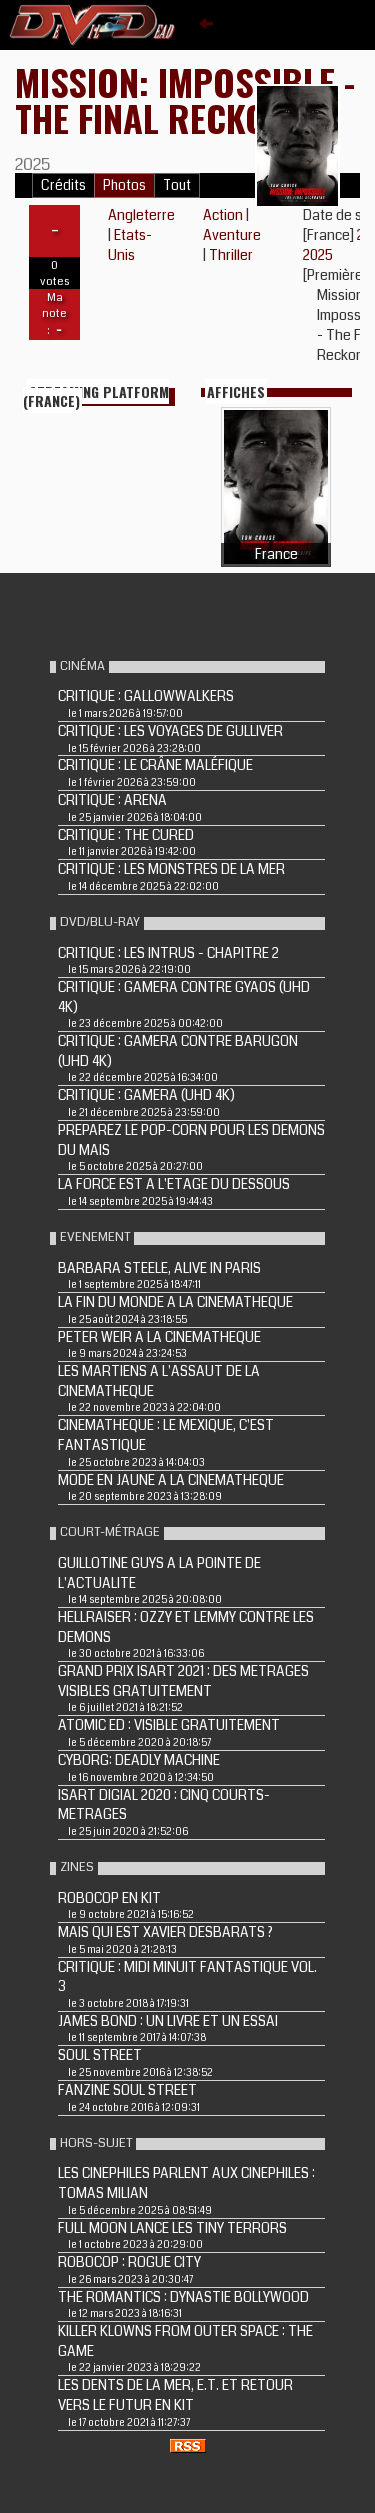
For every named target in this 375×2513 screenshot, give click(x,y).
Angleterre (141, 215)
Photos (124, 185)
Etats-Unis (130, 245)
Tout (177, 185)
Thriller (231, 255)
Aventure (232, 235)
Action (223, 215)
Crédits (63, 185)
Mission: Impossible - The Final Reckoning (185, 99)
